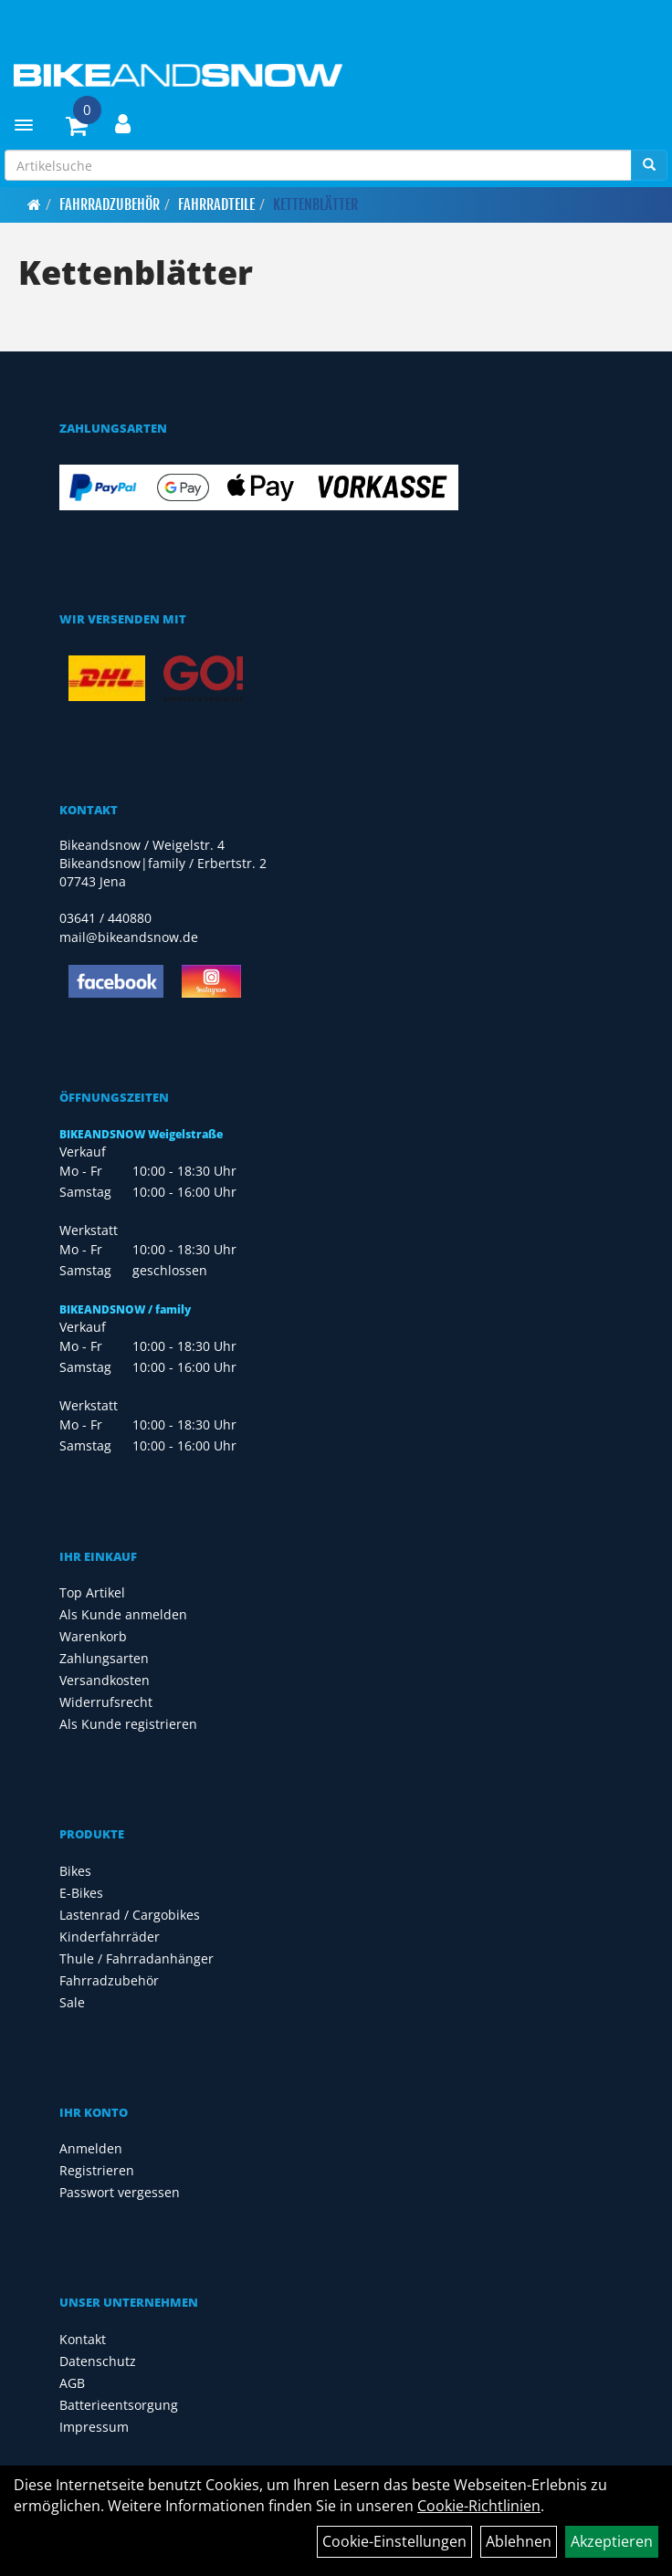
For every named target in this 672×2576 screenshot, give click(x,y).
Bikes (75, 1871)
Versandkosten (104, 1680)
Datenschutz (97, 2361)
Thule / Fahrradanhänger (136, 1958)
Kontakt (82, 2339)
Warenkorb (93, 1636)
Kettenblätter (315, 204)
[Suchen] (649, 165)
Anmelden (90, 2148)
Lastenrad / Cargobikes (129, 1914)
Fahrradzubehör (109, 204)
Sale (72, 2002)
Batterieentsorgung (118, 2405)
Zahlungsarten (104, 1658)
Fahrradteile (216, 204)
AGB (72, 2383)
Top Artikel (92, 1592)
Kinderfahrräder (109, 1936)
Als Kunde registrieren (128, 1724)
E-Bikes (81, 1892)
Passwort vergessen (119, 2192)
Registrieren (96, 2170)
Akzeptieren (612, 2541)
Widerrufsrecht (105, 1702)
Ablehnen (518, 2541)
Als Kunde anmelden (123, 1614)
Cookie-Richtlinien (479, 2506)
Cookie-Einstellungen (394, 2541)
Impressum (94, 2426)
